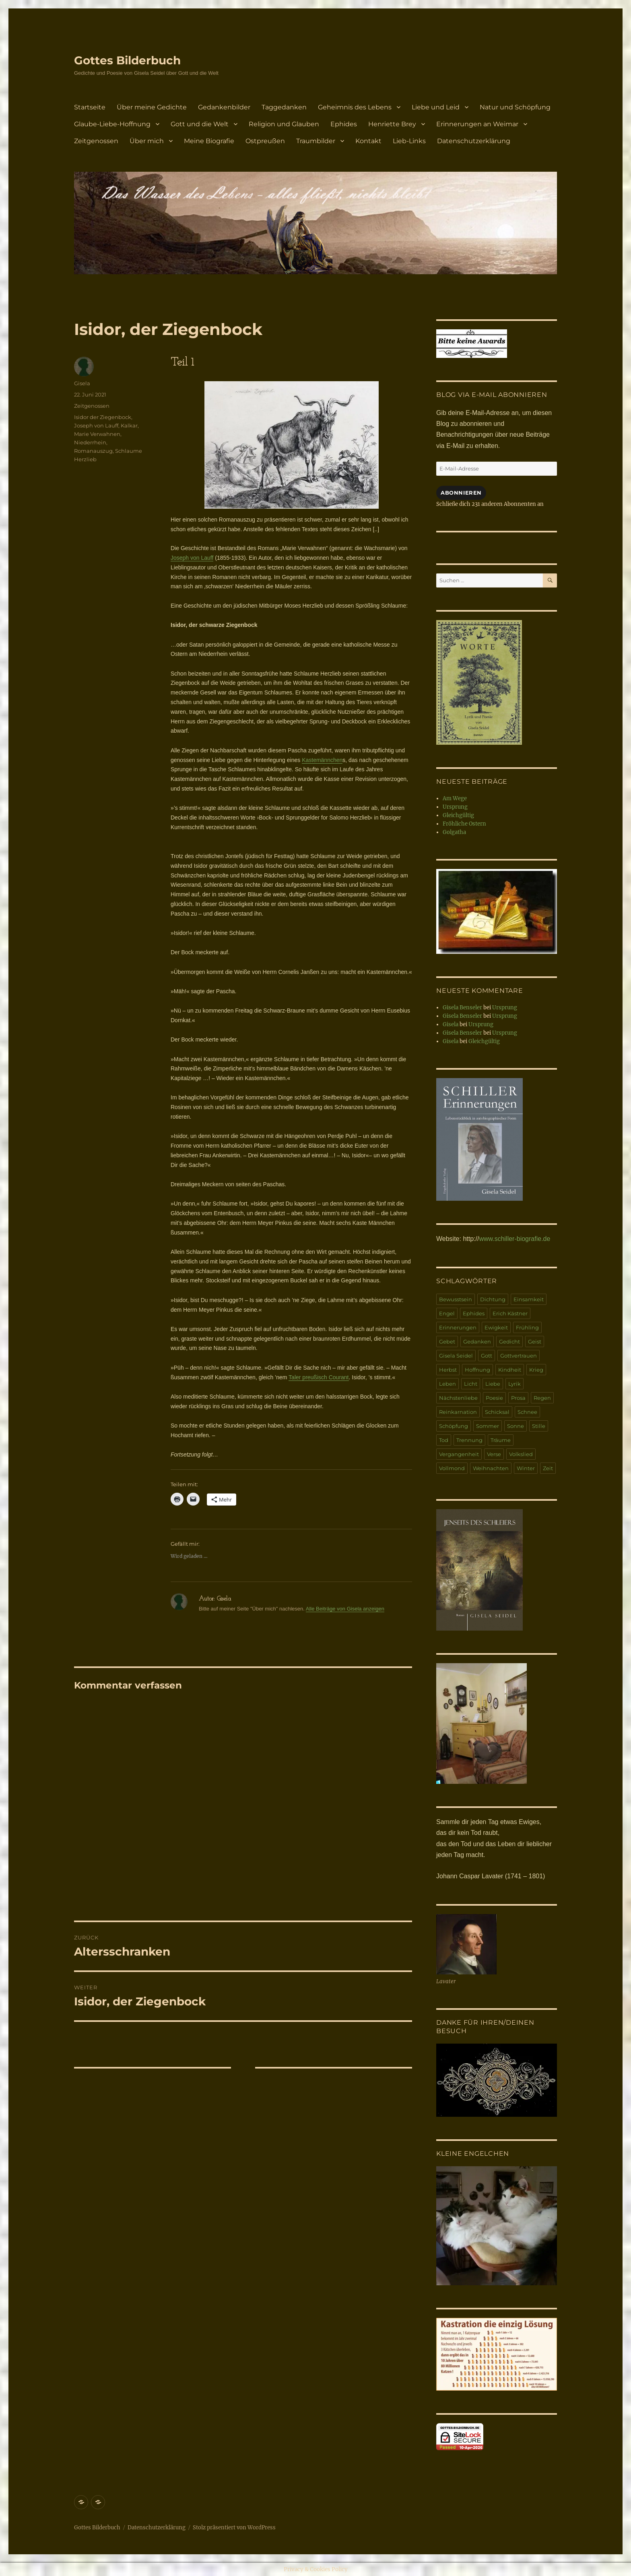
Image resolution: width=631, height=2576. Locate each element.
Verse (494, 1454)
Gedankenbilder (224, 107)
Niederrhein (90, 442)
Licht (470, 1383)
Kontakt (368, 141)
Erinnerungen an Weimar (477, 124)
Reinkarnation (458, 1412)
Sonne (515, 1426)
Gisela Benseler (462, 1007)
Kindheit (509, 1369)
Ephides (343, 124)
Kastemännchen (322, 760)
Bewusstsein (455, 1299)
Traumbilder (315, 141)
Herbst (448, 1369)
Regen (542, 1398)
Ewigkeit (496, 1327)
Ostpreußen (265, 141)
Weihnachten (491, 1468)
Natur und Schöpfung (515, 107)
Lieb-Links (409, 141)
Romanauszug (93, 451)
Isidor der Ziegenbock (102, 417)
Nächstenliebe (458, 1398)
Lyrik (514, 1383)
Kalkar (129, 425)
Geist (534, 1341)
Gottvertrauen (518, 1355)
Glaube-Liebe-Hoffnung (112, 124)
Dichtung (492, 1299)
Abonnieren (461, 492)
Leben (447, 1383)
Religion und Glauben (284, 124)
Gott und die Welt (200, 124)
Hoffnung (477, 1369)
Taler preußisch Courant (318, 1377)
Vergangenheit (459, 1454)
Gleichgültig (458, 815)
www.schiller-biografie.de (514, 1238)
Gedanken (477, 1341)
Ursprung (455, 806)
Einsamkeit (528, 1299)
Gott (486, 1355)
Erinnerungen (457, 1327)
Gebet (447, 1341)
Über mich (147, 141)
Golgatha (454, 832)
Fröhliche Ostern (464, 823)
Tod (443, 1440)
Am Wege (455, 798)
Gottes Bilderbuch (127, 60)
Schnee (527, 1412)
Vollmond (452, 1468)
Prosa (518, 1398)
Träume (501, 1440)
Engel (447, 1313)
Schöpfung (453, 1426)
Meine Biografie (209, 141)
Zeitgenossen (96, 141)
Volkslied (521, 1454)
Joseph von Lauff (192, 558)
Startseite (89, 107)
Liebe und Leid (436, 107)
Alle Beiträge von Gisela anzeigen (345, 1609)
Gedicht (509, 1341)
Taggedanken (284, 107)
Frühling (527, 1327)
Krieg (536, 1369)
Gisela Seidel (456, 1355)
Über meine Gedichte (152, 107)
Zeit (548, 1468)
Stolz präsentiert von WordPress (234, 2527)
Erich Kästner (510, 1313)
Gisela (82, 383)
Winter (526, 1468)
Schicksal (497, 1412)
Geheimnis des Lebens (355, 107)
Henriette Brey (392, 124)
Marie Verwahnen (97, 434)
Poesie (494, 1398)
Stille (538, 1426)
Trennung (469, 1440)
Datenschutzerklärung (473, 141)
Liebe (492, 1383)
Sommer (487, 1426)
